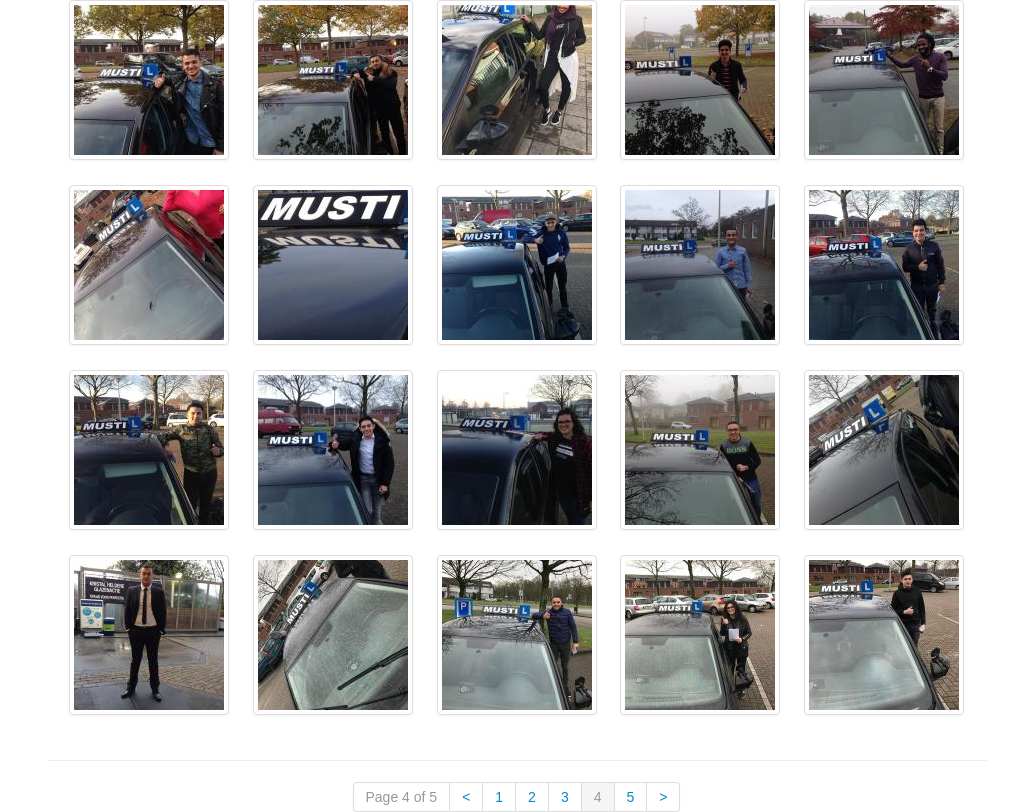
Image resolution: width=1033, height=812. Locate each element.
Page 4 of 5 (402, 797)
